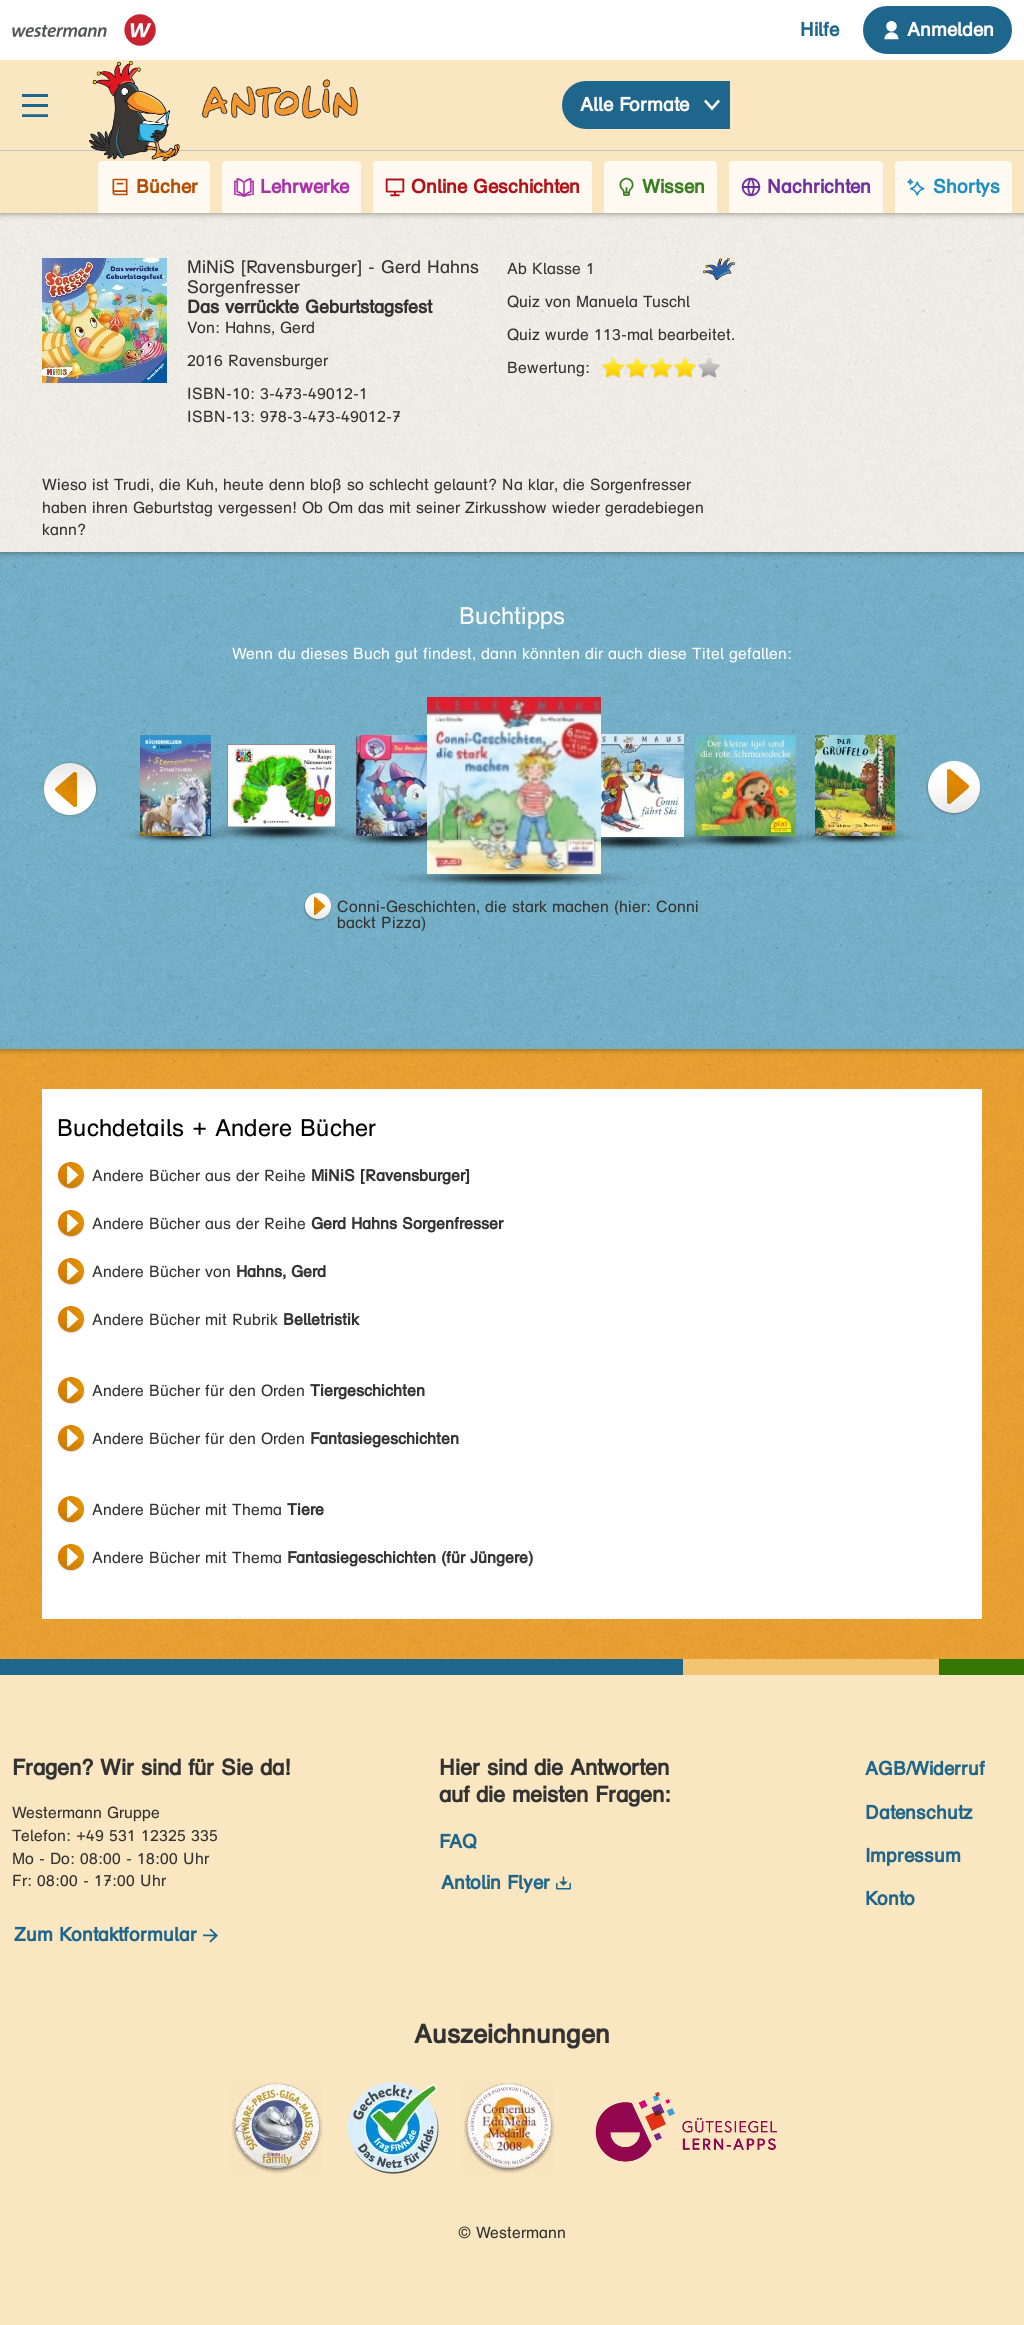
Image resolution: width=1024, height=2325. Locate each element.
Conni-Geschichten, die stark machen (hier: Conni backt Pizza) (518, 909)
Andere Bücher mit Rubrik (225, 1319)
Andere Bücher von (209, 1271)
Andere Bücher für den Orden (258, 1390)
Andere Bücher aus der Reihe (281, 1175)
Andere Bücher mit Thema (208, 1509)
